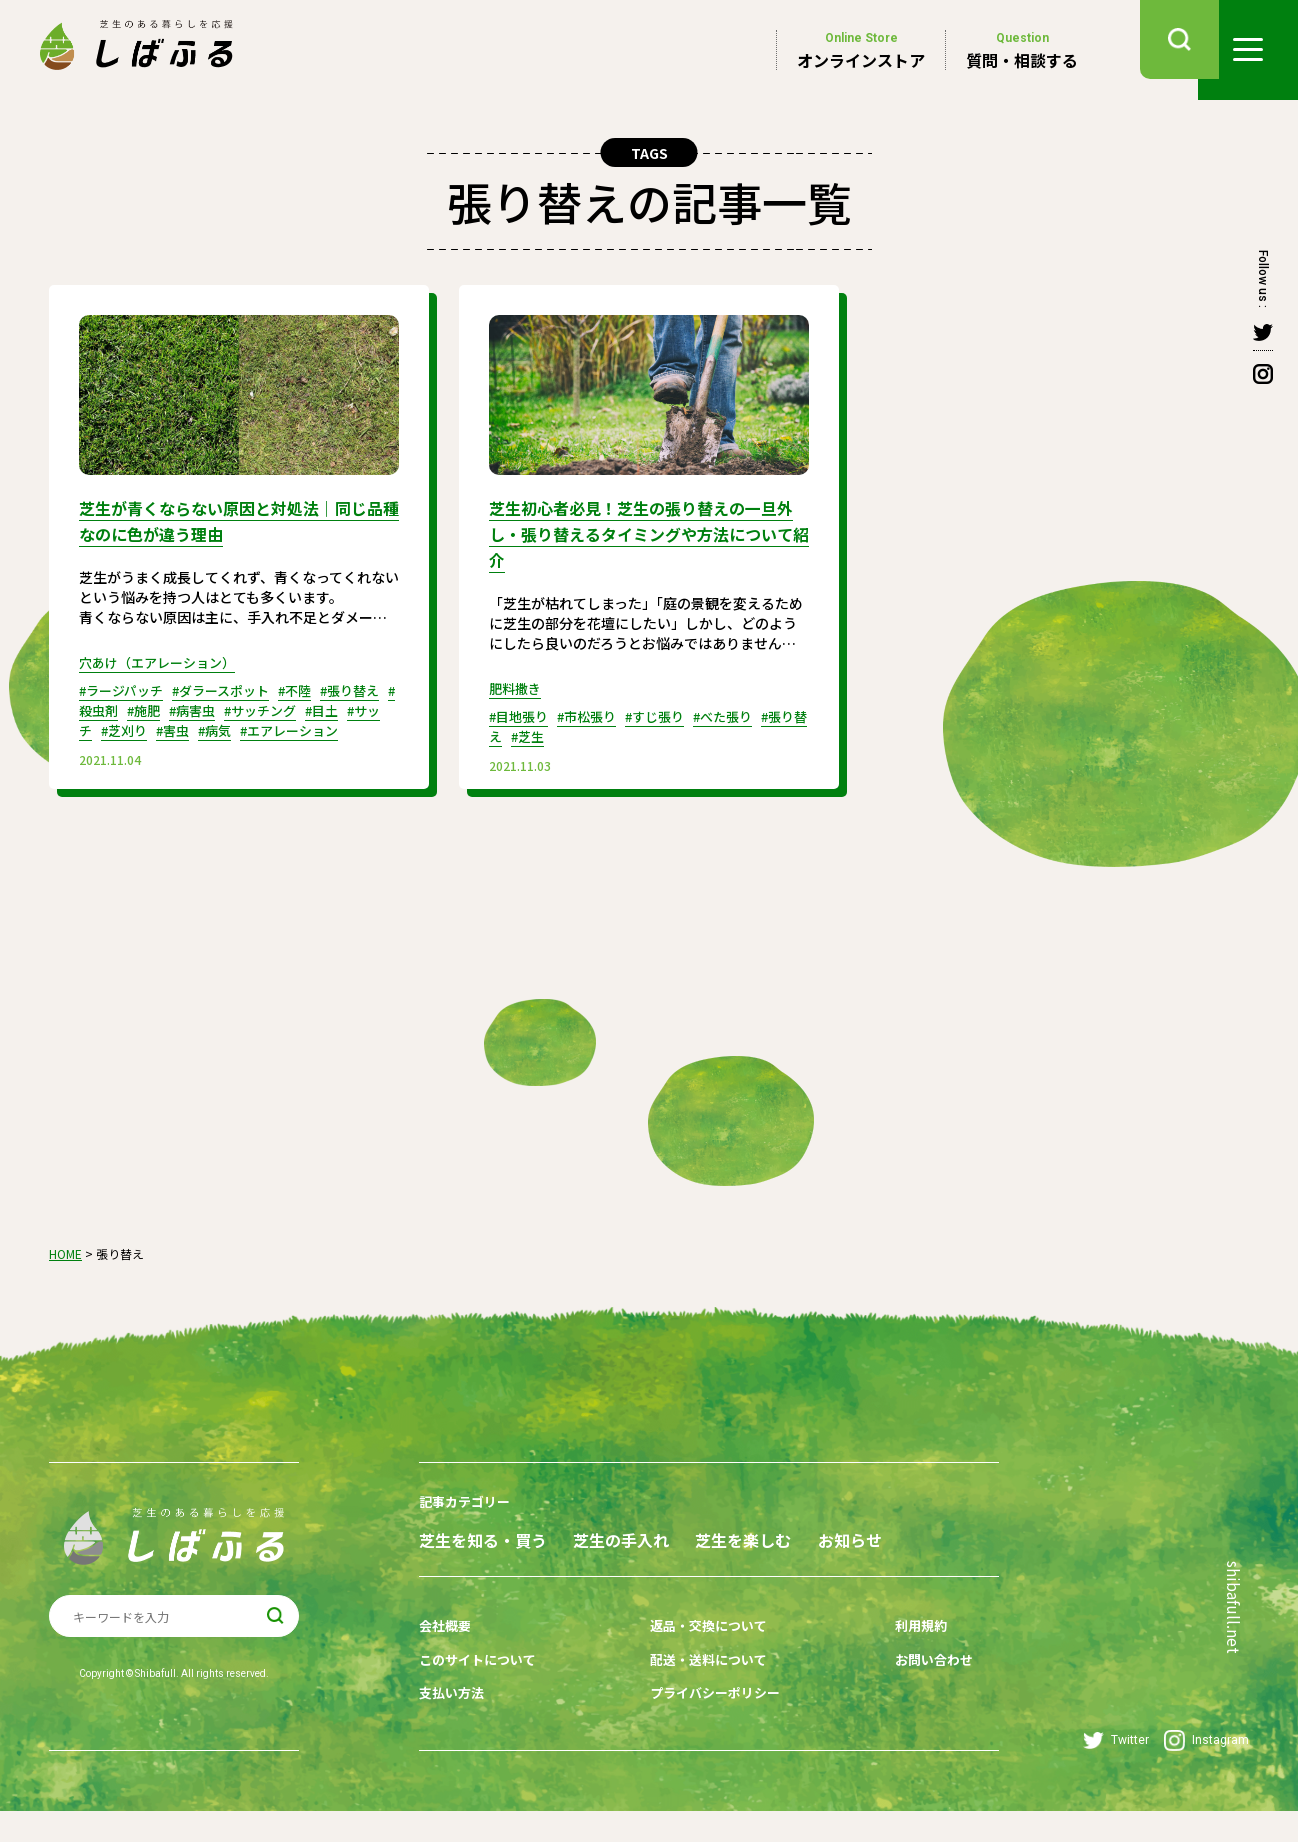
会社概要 (447, 1666)
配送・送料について (696, 1697)
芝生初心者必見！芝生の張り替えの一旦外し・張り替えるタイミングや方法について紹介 (642, 531)
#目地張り (521, 710)
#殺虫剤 (127, 706)
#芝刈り (187, 726)
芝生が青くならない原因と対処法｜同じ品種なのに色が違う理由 (232, 519)
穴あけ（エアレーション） (163, 658)
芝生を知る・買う (483, 1547)
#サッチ (127, 726)
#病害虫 (233, 706)
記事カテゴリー (468, 1511)
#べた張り (743, 710)
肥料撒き (517, 682)
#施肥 (180, 706)
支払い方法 (454, 1728)
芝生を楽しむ (801, 1547)
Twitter (1116, 1771)
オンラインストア (861, 50)
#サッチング (307, 706)
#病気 (286, 726)
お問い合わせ (902, 1697)
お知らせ (451, 1583)
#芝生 (558, 730)
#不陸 (313, 686)
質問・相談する (1022, 50)
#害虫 (240, 726)
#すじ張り (669, 710)
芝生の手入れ (650, 1547)
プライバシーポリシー (703, 1728)
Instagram (1206, 1771)
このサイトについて (482, 1697)
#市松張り (595, 710)
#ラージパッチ (125, 686)
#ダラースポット (233, 686)
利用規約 (888, 1666)
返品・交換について (696, 1666)
